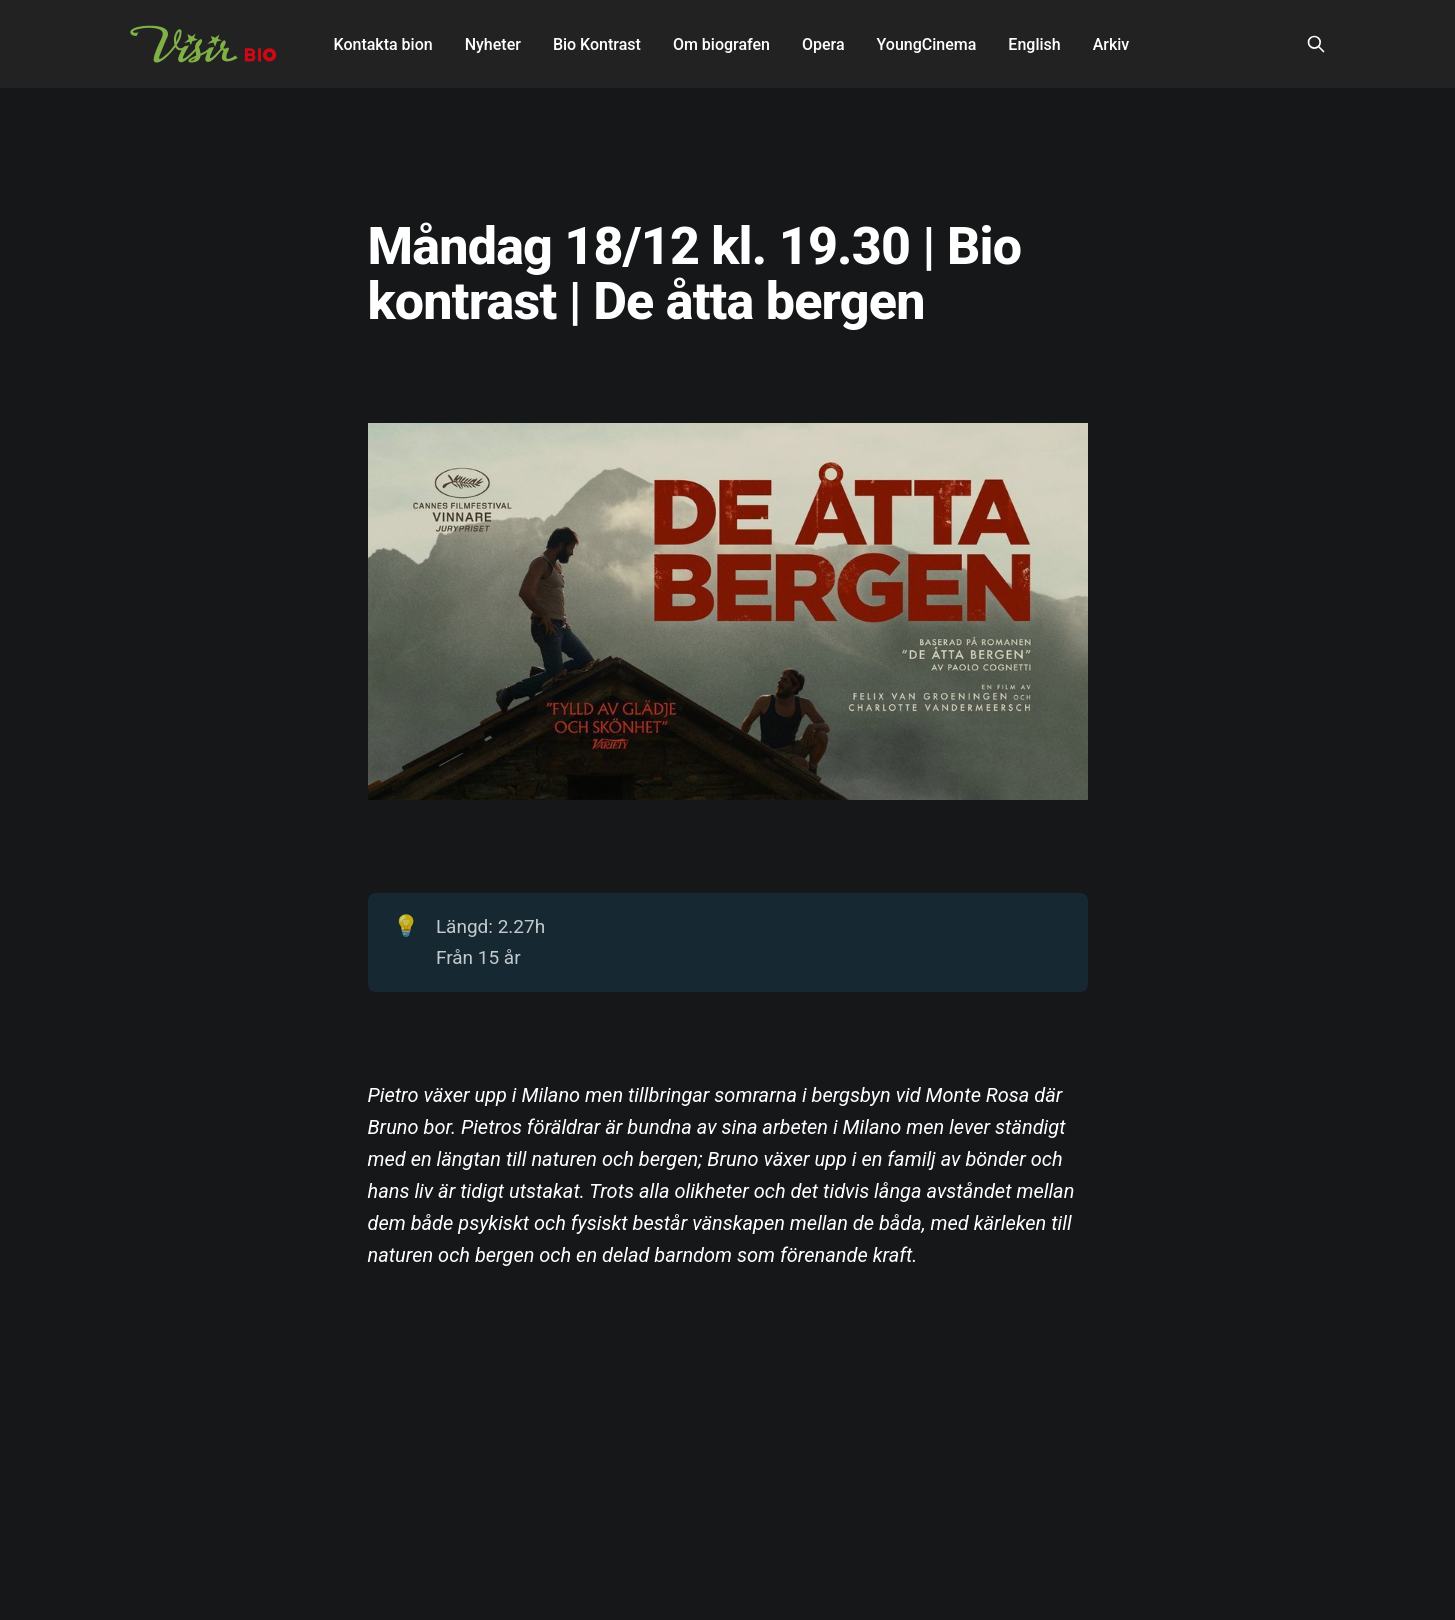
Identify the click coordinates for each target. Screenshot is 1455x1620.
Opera (823, 44)
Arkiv (1111, 44)
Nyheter (493, 44)
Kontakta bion (383, 44)
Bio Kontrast (597, 44)
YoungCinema (927, 44)
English (1034, 44)
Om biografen (721, 44)
